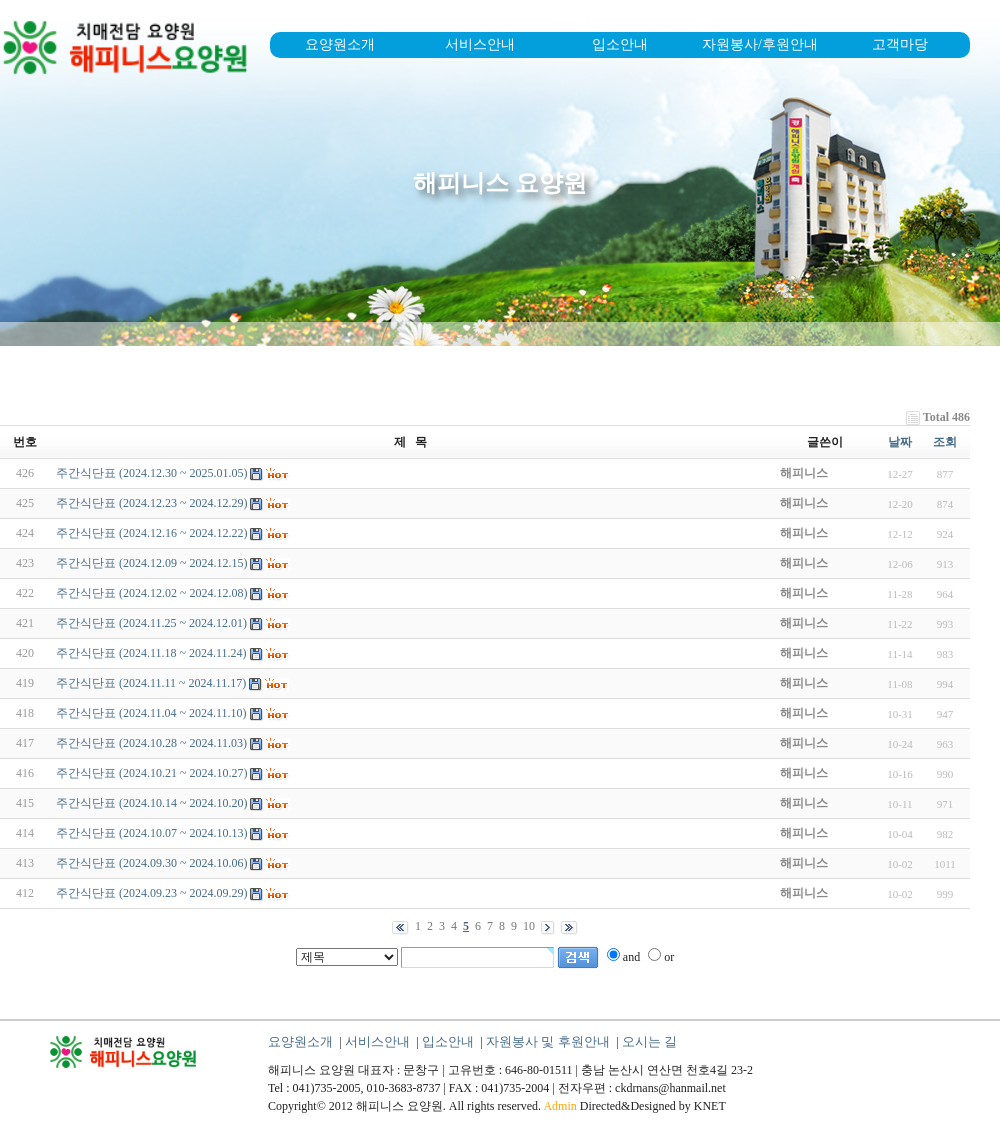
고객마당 (900, 44)
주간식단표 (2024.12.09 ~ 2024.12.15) (151, 563)
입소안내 (620, 44)
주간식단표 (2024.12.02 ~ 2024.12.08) (151, 593)
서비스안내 (480, 44)
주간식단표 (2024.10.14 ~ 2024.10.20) (151, 803)
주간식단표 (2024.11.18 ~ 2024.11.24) (151, 653)
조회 (945, 442)
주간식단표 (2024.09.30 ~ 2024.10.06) (151, 863)
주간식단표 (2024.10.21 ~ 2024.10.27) (151, 773)
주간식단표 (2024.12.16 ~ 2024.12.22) (151, 533)
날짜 (900, 442)
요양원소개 (340, 44)
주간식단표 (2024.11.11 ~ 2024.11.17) (151, 683)
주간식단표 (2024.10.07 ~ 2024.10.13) (151, 833)
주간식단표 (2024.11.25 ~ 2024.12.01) (151, 623)
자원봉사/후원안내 (760, 44)
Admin (559, 1106)
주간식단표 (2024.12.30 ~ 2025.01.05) (151, 473)
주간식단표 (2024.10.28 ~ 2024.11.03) (151, 743)
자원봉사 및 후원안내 (548, 1041)
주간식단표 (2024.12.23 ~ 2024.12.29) (151, 503)
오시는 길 (649, 1041)
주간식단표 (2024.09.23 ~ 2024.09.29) (151, 893)
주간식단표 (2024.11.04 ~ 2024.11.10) (151, 713)
